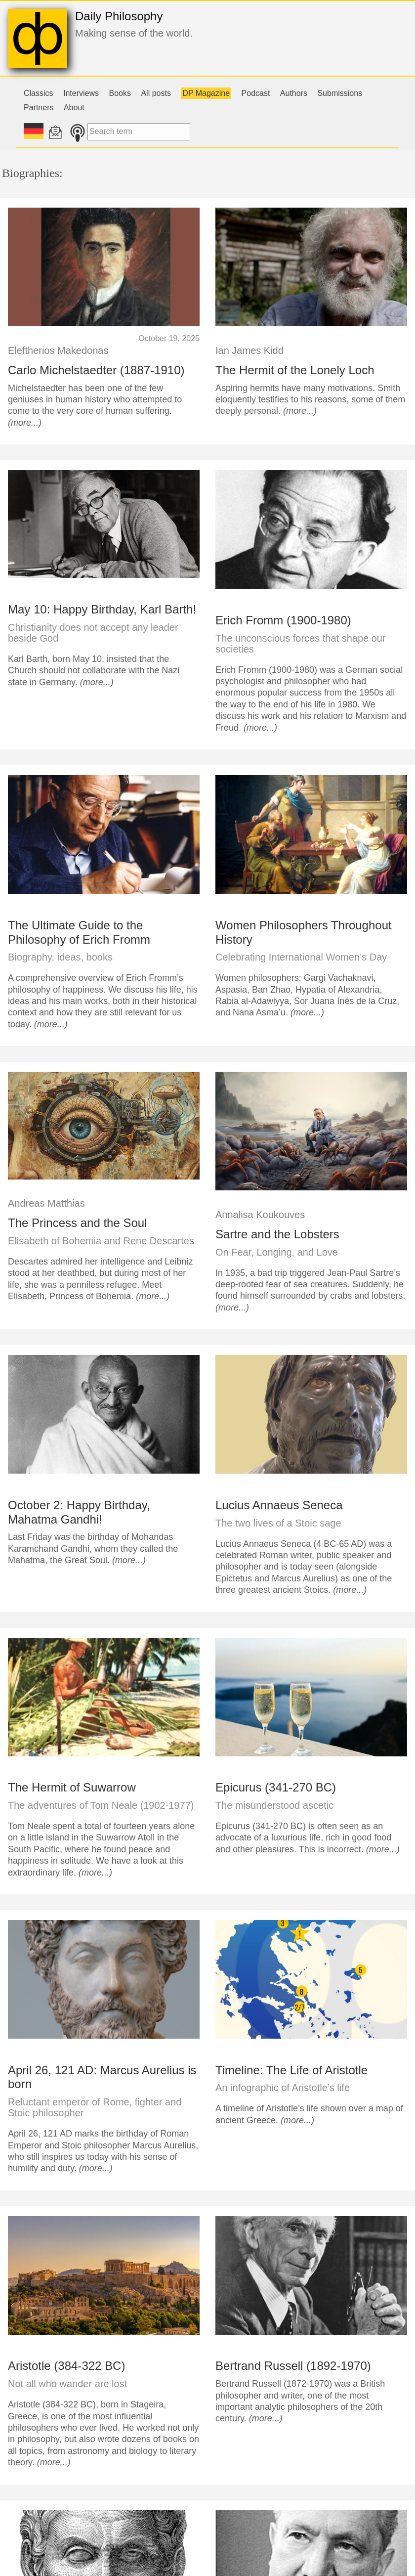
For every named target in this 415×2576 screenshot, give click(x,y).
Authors (293, 93)
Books (120, 93)
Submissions (339, 93)
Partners (38, 107)
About (74, 107)
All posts (155, 93)
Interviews (81, 93)
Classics (38, 93)
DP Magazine (206, 93)
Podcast (256, 93)
